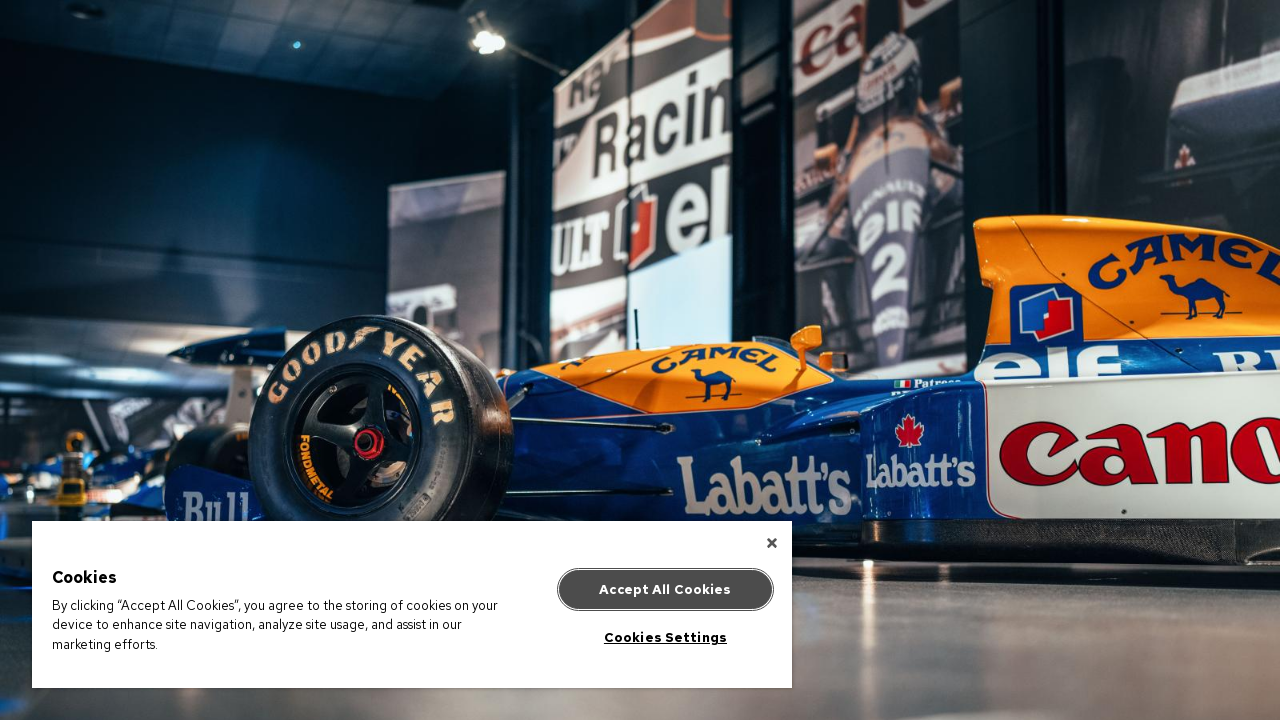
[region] (403, 604)
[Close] (754, 543)
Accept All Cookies (650, 589)
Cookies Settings (650, 637)
